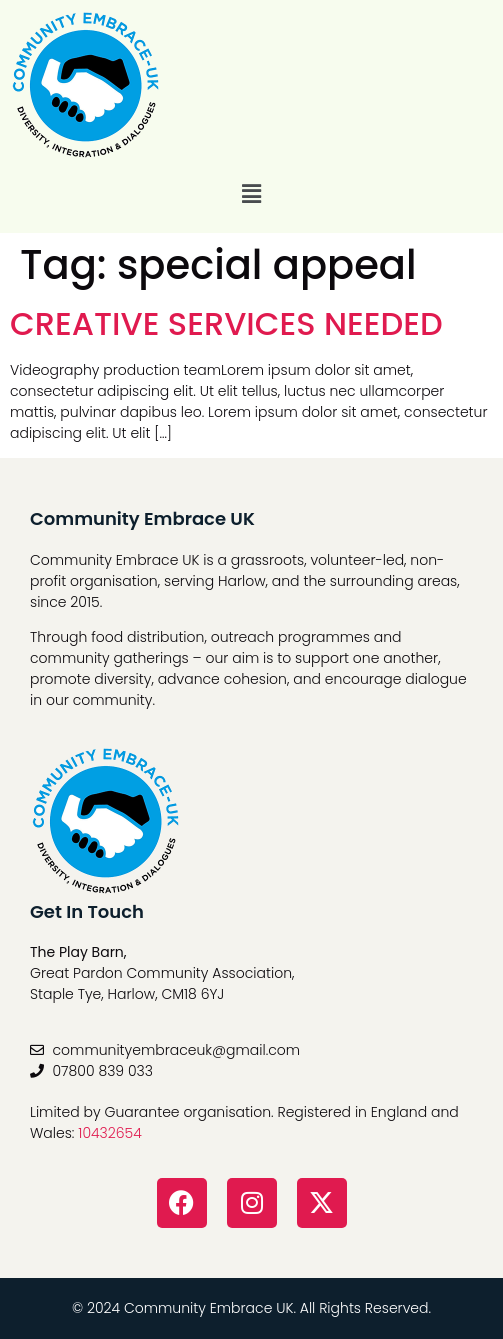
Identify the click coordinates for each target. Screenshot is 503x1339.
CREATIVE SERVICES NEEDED (226, 323)
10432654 (110, 1133)
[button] (251, 194)
